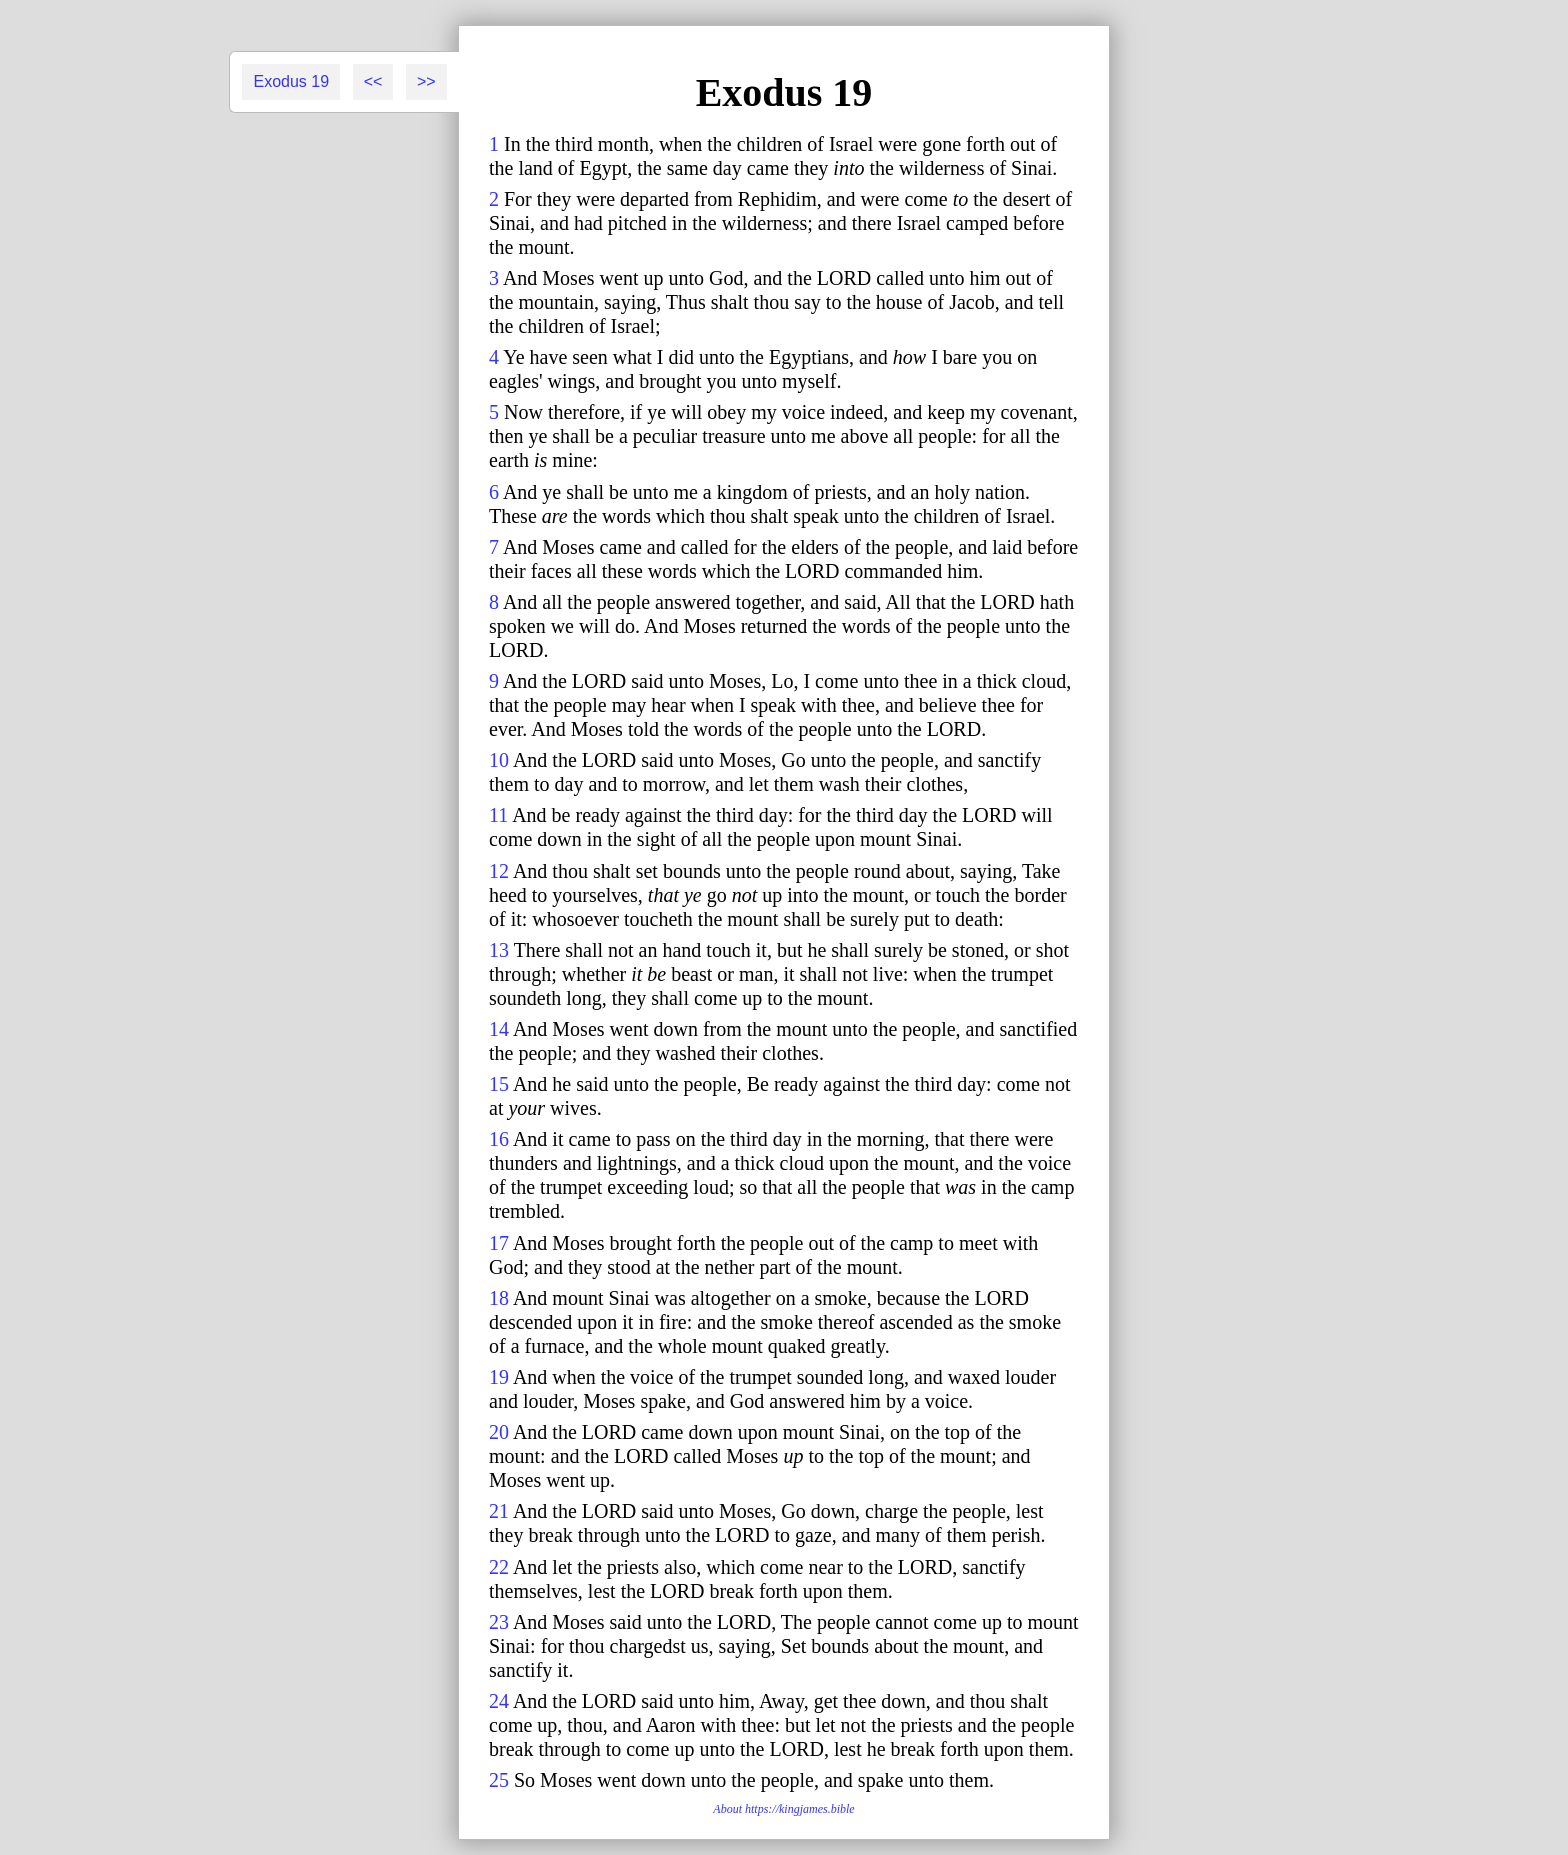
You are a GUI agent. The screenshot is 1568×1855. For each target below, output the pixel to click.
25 (499, 1780)
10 (499, 760)
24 (499, 1701)
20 (499, 1432)
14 (499, 1029)
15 (499, 1084)
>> (426, 81)
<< (373, 81)
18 (499, 1298)
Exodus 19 (291, 81)
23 (499, 1622)
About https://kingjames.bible (783, 1809)
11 (498, 815)
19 (499, 1377)
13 (499, 950)
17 (499, 1243)
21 (499, 1511)
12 (499, 871)
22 (499, 1567)
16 (499, 1139)
